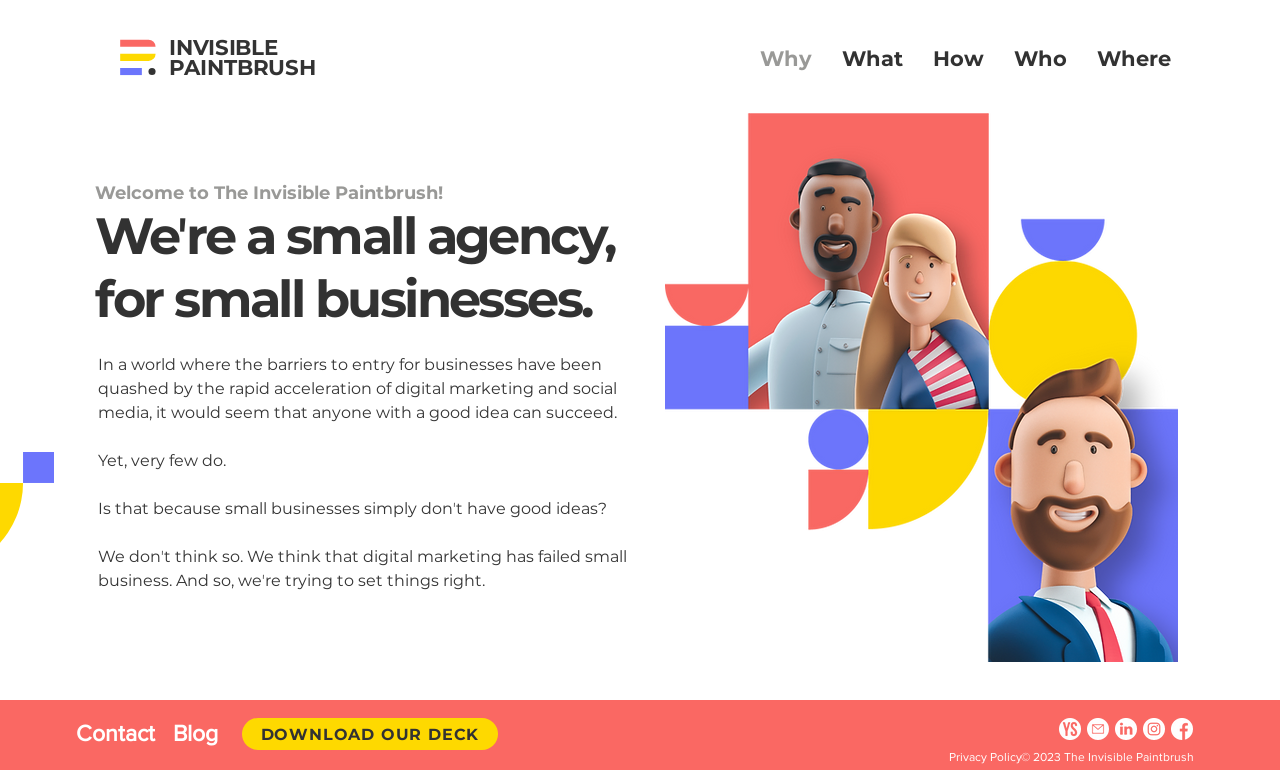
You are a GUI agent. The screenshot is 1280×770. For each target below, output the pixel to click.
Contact (124, 733)
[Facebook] (1182, 729)
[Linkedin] (1126, 729)
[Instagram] (1154, 729)
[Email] (1098, 729)
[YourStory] (1070, 729)
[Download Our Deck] (370, 734)
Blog (195, 733)
